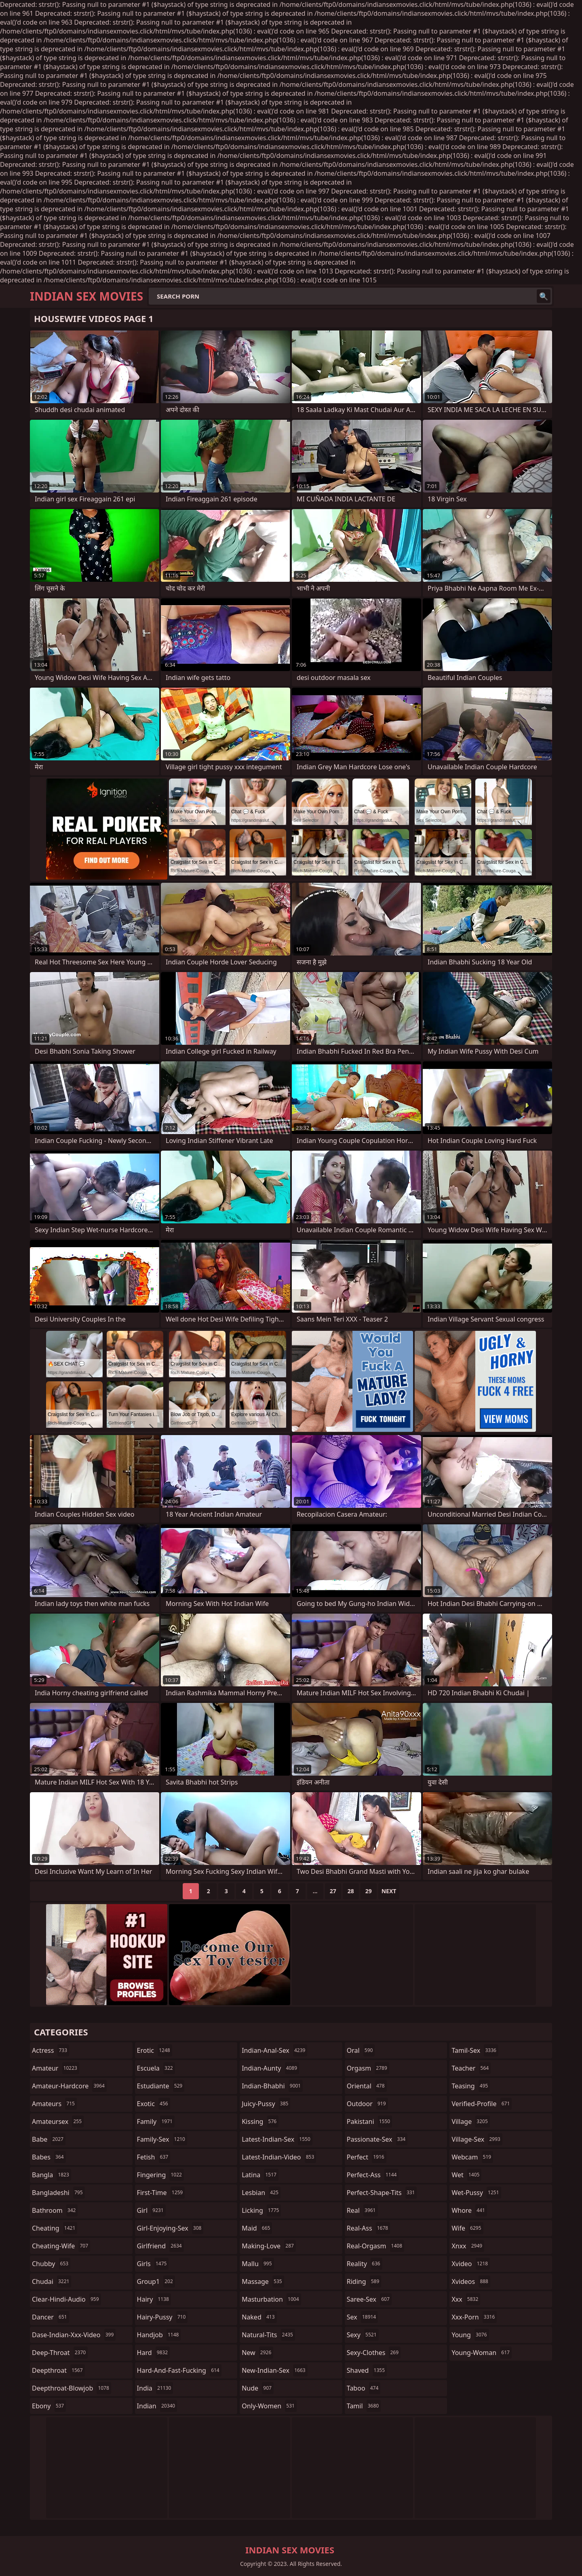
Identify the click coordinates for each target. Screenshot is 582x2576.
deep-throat (60, 2353)
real (362, 2210)
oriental (367, 2086)
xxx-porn (474, 2317)
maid (257, 2228)
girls (153, 2264)
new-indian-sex (274, 2370)
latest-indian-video (279, 2157)
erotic (154, 2050)
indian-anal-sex (274, 2050)
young (470, 2335)
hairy (154, 2299)
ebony (49, 2406)
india (155, 2388)
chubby (51, 2264)
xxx (465, 2299)
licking (261, 2210)
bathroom (55, 2210)
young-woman (481, 2353)
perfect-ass (373, 2175)
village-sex (476, 2139)
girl (151, 2210)
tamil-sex (474, 2050)
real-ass (368, 2228)
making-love (269, 2246)
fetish (154, 2157)
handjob (159, 2335)
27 (333, 1891)
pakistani (369, 2121)
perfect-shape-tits (382, 2193)
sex (362, 2317)
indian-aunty (270, 2068)
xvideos (470, 2281)
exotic (153, 2104)
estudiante (161, 2086)
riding (364, 2281)
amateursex (58, 2121)
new (257, 2353)
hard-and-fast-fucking (179, 2370)
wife (467, 2228)
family (156, 2121)
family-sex (162, 2139)
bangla (51, 2175)
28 (351, 1891)
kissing (260, 2121)
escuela (156, 2068)
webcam (472, 2157)
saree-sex (369, 2299)
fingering (160, 2175)
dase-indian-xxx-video (74, 2335)
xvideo (470, 2264)
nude (258, 2388)
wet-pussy (476, 2193)
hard (153, 2353)
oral (361, 2050)
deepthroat (58, 2370)
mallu (258, 2264)
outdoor (367, 2104)
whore (469, 2210)
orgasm (368, 2068)
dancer (50, 2317)
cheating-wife (61, 2246)
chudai (51, 2281)
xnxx (467, 2246)
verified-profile (481, 2104)
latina (260, 2175)
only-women (269, 2406)
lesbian (261, 2193)
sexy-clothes (374, 2353)
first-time (161, 2193)
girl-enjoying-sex (170, 2228)
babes (49, 2157)
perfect (366, 2157)
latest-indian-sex (277, 2139)
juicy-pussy (266, 2104)
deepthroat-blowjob (71, 2388)
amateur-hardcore (69, 2086)
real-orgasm (375, 2246)
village (470, 2121)
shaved (367, 2370)
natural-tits (268, 2335)
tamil (364, 2406)
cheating (54, 2228)
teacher (471, 2068)
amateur (55, 2068)
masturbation (271, 2299)
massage (263, 2281)
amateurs (54, 2104)
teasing (470, 2086)
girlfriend (160, 2246)
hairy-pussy (162, 2317)
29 (368, 1891)
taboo (364, 2388)
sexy (363, 2335)
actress (50, 2050)
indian (157, 2406)
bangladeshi (58, 2193)
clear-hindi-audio (66, 2299)
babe (48, 2139)
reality (364, 2264)
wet (466, 2175)
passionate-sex (377, 2139)
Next (389, 1891)
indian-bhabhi (272, 2086)
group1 (156, 2281)
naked (259, 2317)
